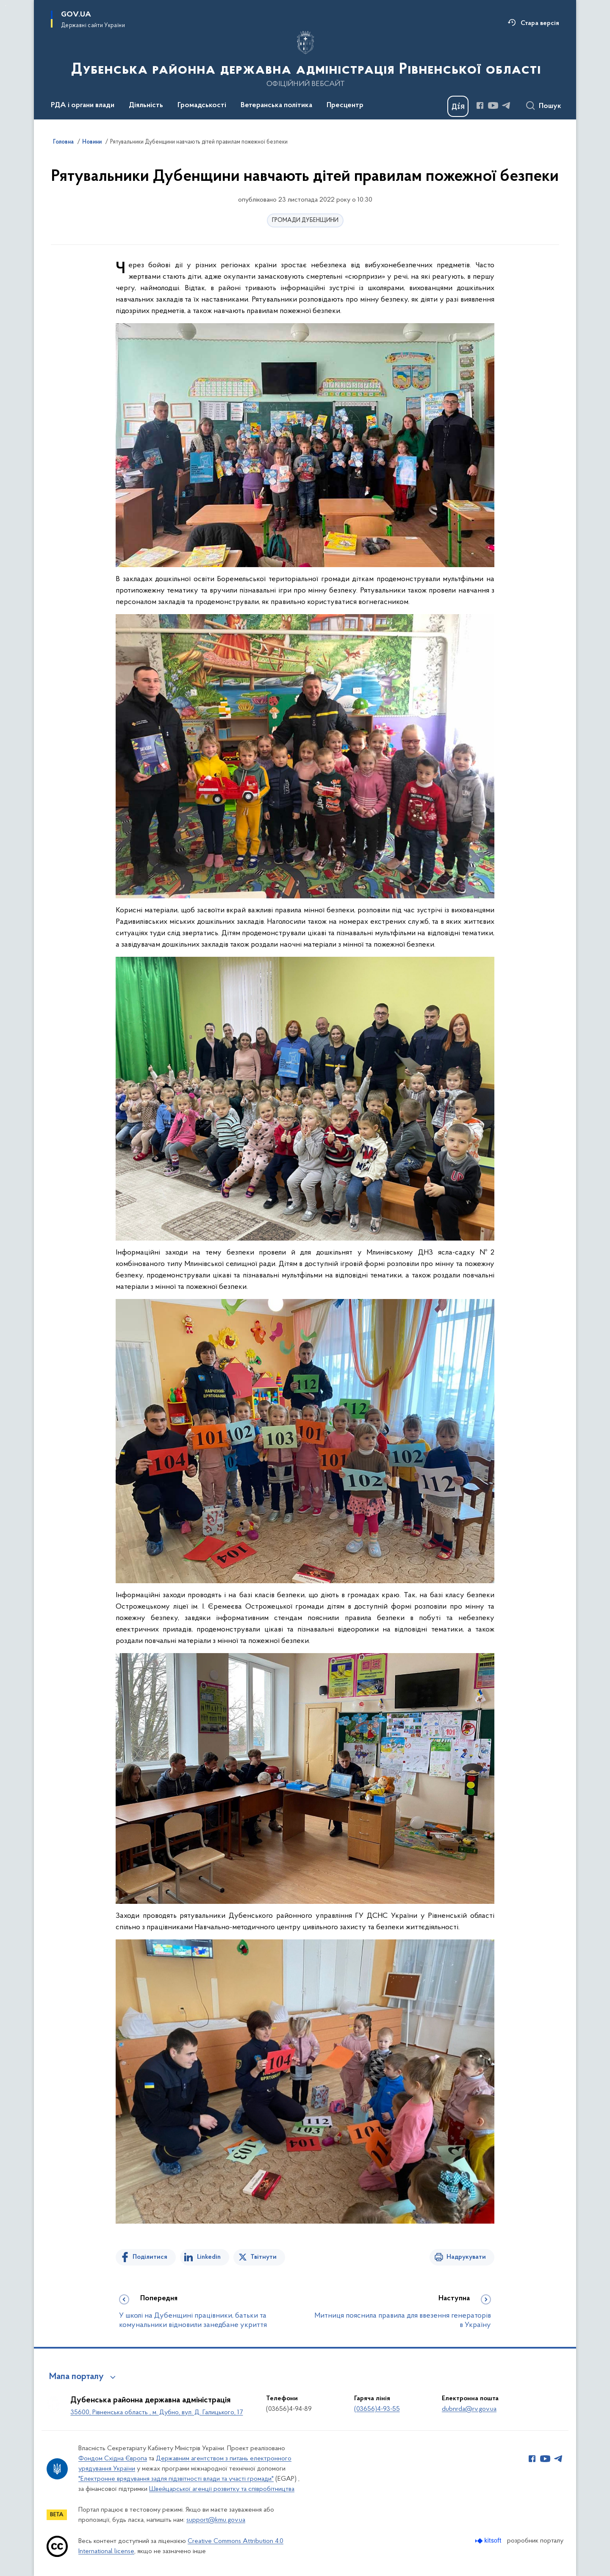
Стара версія (540, 23)
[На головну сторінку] (305, 59)
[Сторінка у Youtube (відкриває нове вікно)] (493, 105)
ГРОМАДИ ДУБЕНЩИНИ (305, 220)
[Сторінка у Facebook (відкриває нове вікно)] (480, 105)
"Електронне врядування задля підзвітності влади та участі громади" (176, 2479)
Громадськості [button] (201, 105)
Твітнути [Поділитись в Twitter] (263, 2257)
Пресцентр (345, 105)
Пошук (550, 106)
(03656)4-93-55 (377, 2409)
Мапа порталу (76, 2377)
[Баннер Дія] (458, 106)
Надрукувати (466, 2257)
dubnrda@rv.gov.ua (469, 2409)
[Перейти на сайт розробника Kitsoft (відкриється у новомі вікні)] (489, 2540)
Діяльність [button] (146, 105)
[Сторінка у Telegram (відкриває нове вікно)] (506, 105)
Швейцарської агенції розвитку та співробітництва (221, 2489)
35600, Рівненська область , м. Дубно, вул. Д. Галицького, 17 (156, 2412)
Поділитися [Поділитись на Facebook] (150, 2257)
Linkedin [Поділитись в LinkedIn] (209, 2257)
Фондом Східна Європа (112, 2458)
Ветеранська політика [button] (276, 105)
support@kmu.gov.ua (215, 2520)
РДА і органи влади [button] (82, 105)
